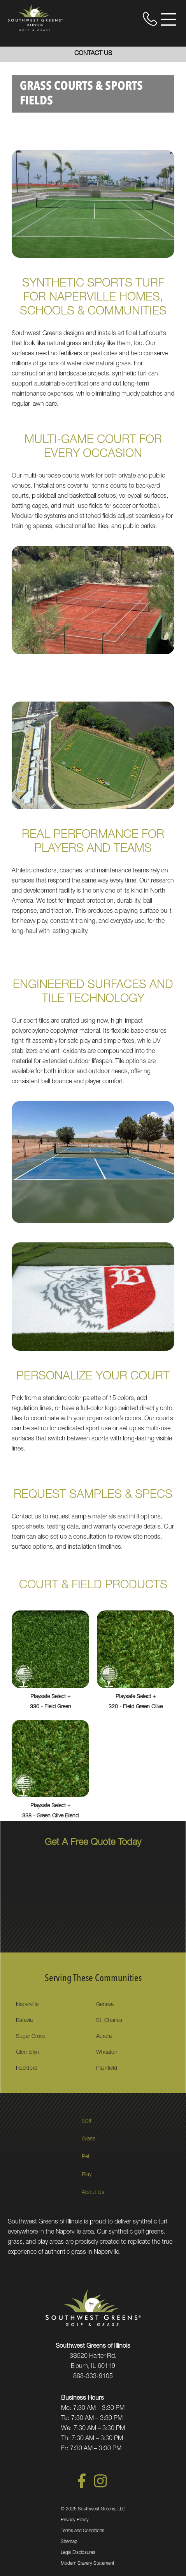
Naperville (27, 2005)
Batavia (24, 2021)
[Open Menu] (168, 19)
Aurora (104, 2036)
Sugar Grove (30, 2036)
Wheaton (107, 2052)
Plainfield (106, 2068)
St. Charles (109, 2021)
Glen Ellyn (27, 2052)
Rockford (26, 2068)
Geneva (105, 2005)
